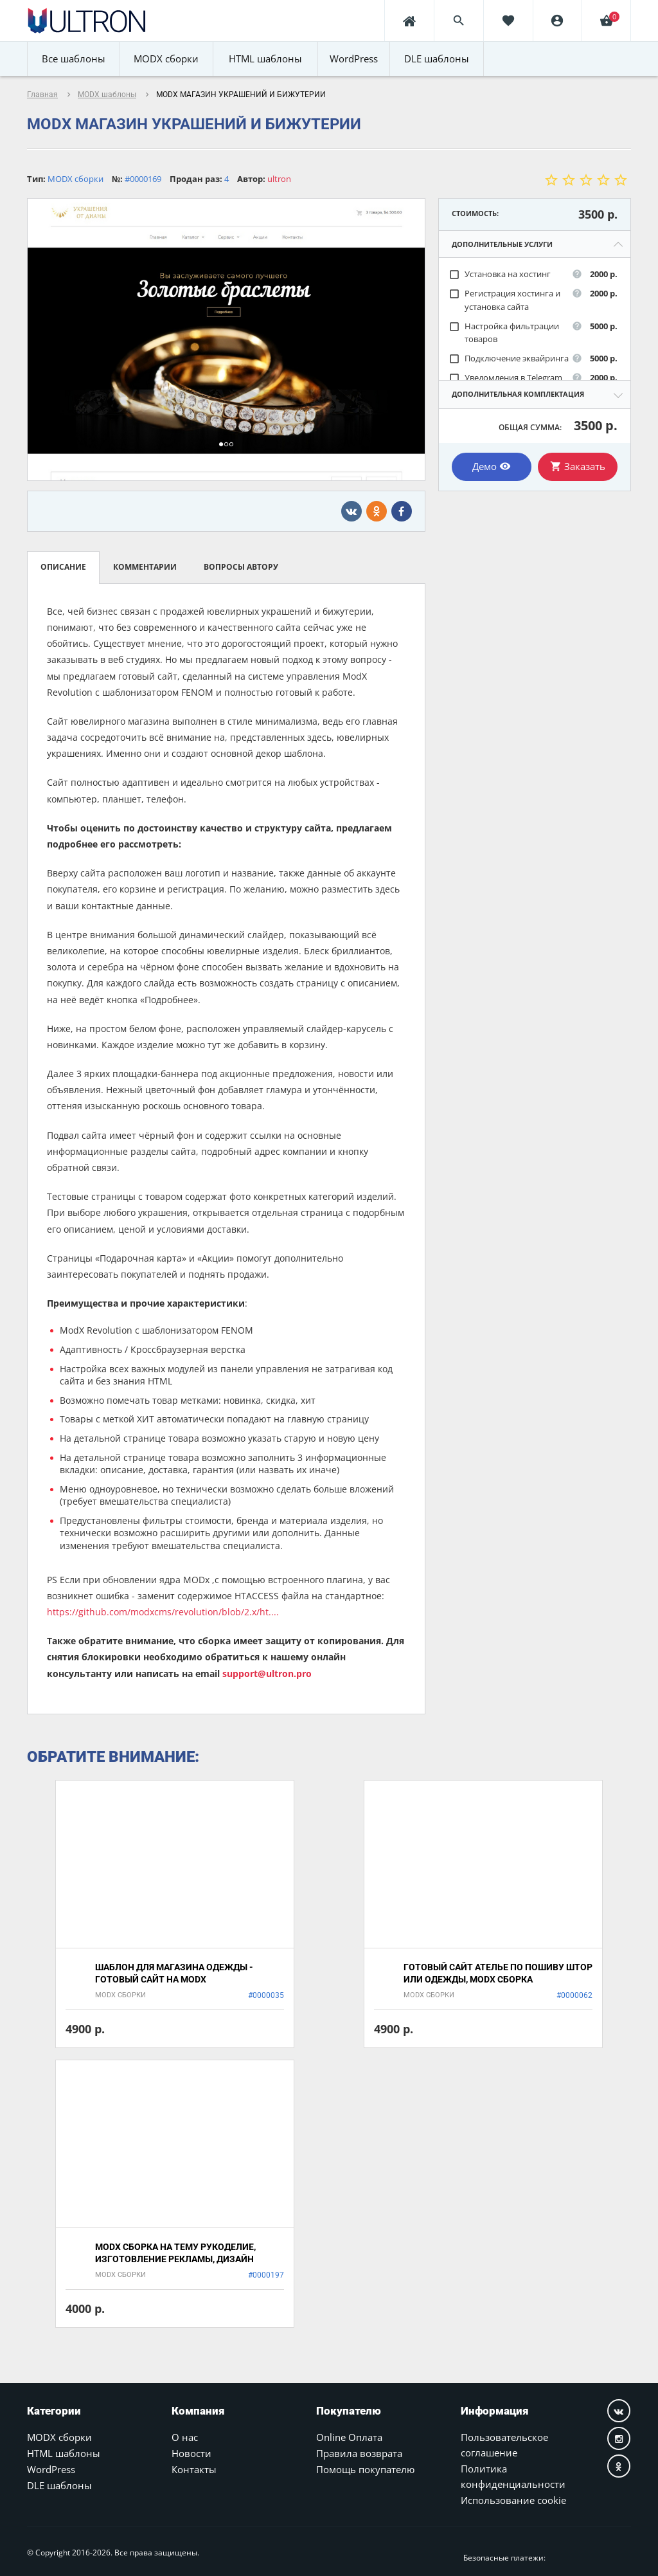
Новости (191, 2453)
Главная (42, 94)
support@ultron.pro (267, 1673)
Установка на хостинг (500, 274)
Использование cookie (513, 2500)
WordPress (51, 2469)
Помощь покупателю (365, 2469)
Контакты (194, 2469)
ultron (279, 179)
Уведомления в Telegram (505, 378)
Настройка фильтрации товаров (504, 332)
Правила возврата (359, 2453)
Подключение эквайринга (509, 358)
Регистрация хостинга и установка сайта (504, 300)
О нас (185, 2437)
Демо (491, 466)
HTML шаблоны (63, 2453)
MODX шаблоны (107, 94)
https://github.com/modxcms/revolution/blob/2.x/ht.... (163, 1612)
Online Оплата (349, 2437)
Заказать (577, 466)
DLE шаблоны (59, 2485)
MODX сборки (59, 2437)
